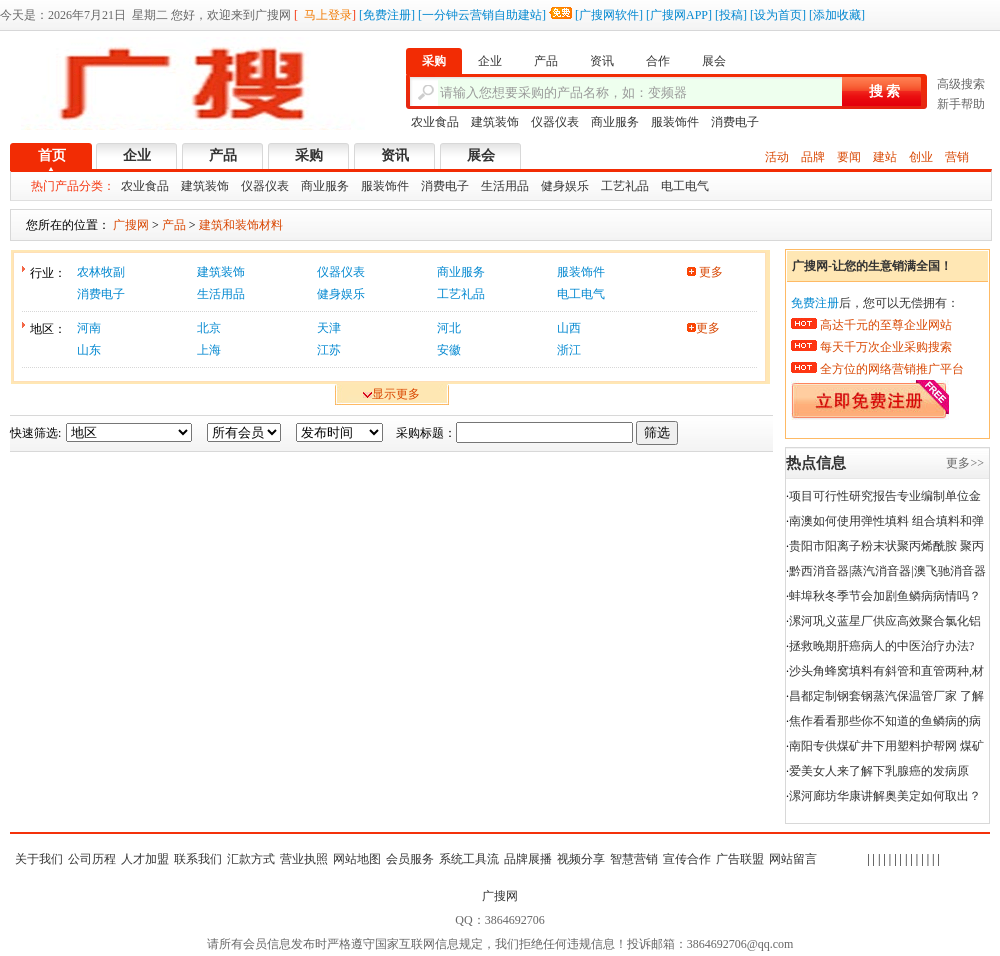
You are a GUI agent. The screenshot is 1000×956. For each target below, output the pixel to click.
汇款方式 (251, 859)
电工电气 (685, 186)
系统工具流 (469, 859)
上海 (209, 350)
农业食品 (435, 122)
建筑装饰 (495, 122)
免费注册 (387, 15)
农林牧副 (101, 272)
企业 (137, 155)
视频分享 (581, 859)
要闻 (849, 157)
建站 (885, 157)
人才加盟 (145, 859)
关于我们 (39, 859)
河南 (89, 328)
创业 (921, 157)
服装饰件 (675, 122)
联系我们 (198, 859)
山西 (569, 328)
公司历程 (92, 859)
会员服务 (410, 859)
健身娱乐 (565, 186)
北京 (209, 328)
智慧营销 (634, 859)
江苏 (329, 350)
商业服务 (615, 122)
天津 (329, 328)
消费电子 (735, 122)
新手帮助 (961, 104)
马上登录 (328, 15)
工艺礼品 (625, 186)
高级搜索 (961, 84)
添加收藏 (837, 15)
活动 (777, 157)
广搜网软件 (609, 15)
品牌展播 (528, 859)
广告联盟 (740, 859)
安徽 (449, 350)
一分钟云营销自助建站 (482, 15)
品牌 (813, 157)
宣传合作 (687, 859)
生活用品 (505, 186)
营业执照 (304, 859)
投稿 (731, 15)
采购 (309, 155)
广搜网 (500, 896)
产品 (223, 155)
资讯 (395, 155)
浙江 (569, 350)
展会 (481, 155)
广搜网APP (679, 15)
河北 (449, 328)
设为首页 (778, 15)
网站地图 (357, 859)
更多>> (965, 463)
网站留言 (793, 859)
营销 (957, 157)
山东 (89, 350)
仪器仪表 (555, 122)
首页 (52, 155)
